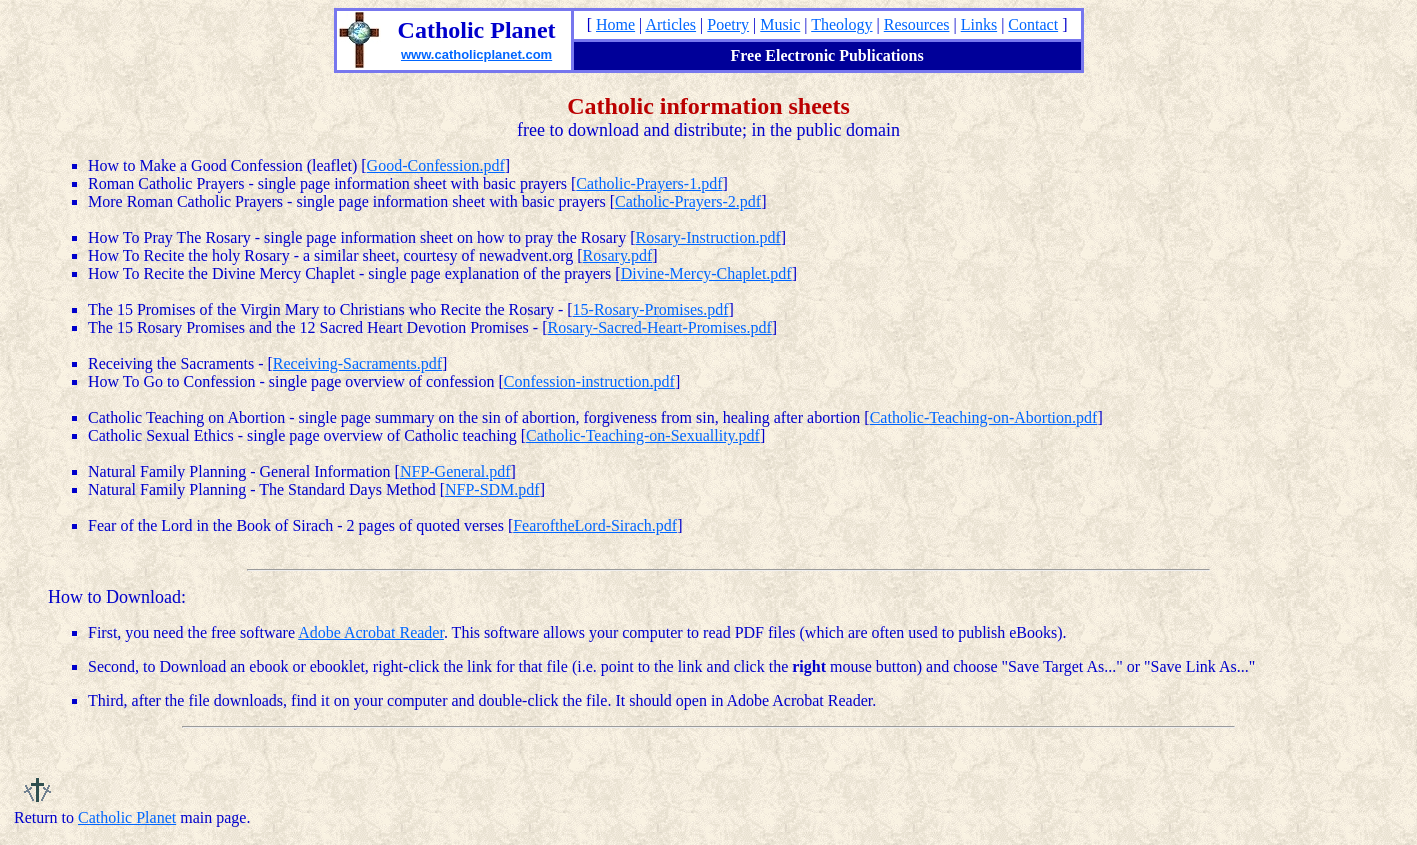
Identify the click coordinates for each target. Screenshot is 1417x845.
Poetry (728, 24)
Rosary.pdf (618, 255)
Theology (841, 24)
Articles (670, 24)
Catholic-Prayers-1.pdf (649, 183)
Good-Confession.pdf (436, 165)
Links (979, 24)
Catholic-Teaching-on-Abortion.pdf (984, 417)
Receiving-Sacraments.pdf (357, 363)
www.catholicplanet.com (476, 54)
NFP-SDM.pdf (492, 489)
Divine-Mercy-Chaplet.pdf (706, 273)
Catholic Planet (127, 817)
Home (615, 24)
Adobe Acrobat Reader (371, 632)
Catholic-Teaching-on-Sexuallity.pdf (643, 435)
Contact (1033, 24)
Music (780, 24)
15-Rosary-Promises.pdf (651, 309)
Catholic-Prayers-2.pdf (688, 201)
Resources (917, 24)
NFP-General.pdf (455, 471)
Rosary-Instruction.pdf (708, 237)
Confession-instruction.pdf (589, 381)
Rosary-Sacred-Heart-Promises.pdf (659, 327)
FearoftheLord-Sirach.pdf (595, 525)
